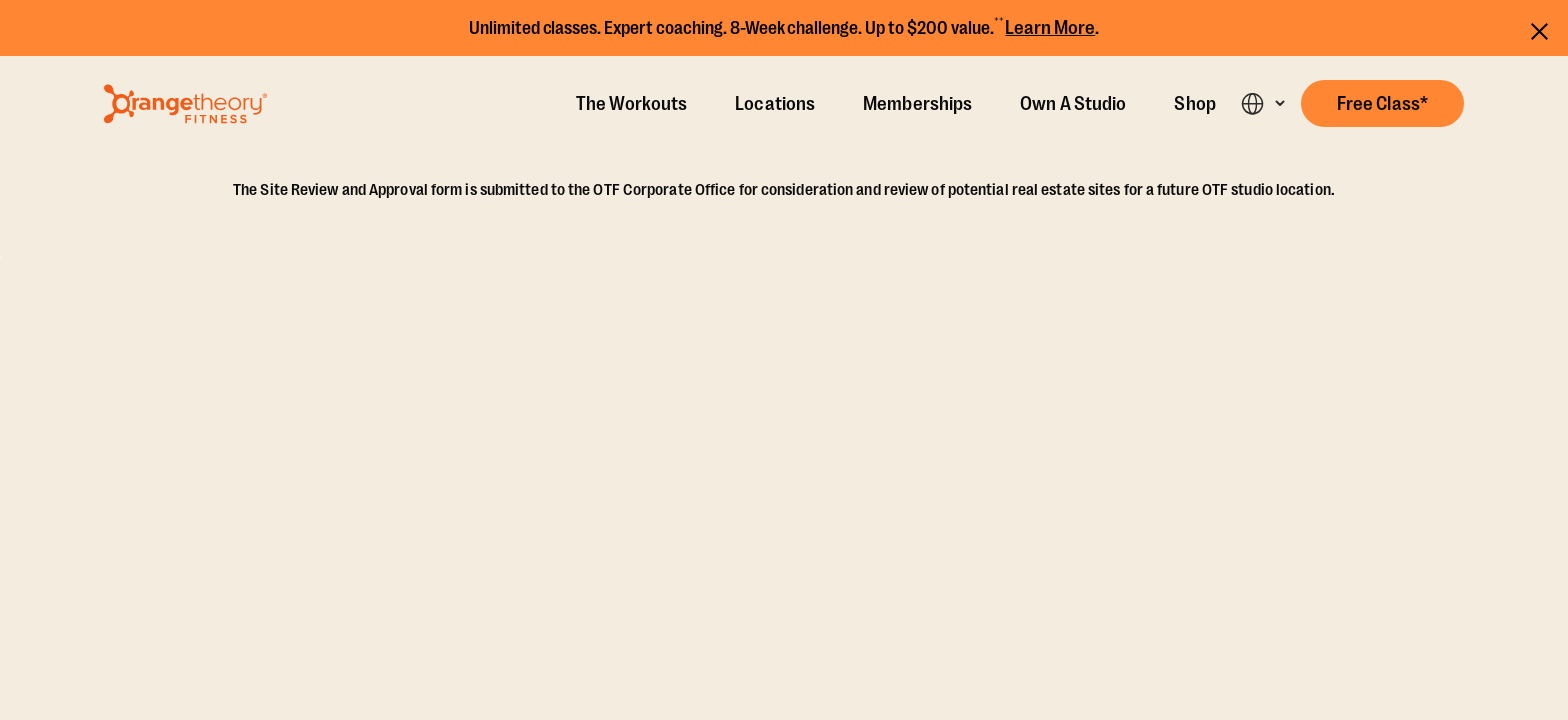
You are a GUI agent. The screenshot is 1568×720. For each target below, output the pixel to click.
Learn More (1050, 28)
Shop (1194, 104)
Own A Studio (1073, 104)
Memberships (917, 104)
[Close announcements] (1539, 28)
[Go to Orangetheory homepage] (185, 104)
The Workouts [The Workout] (631, 104)
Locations (775, 104)
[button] (1382, 103)
